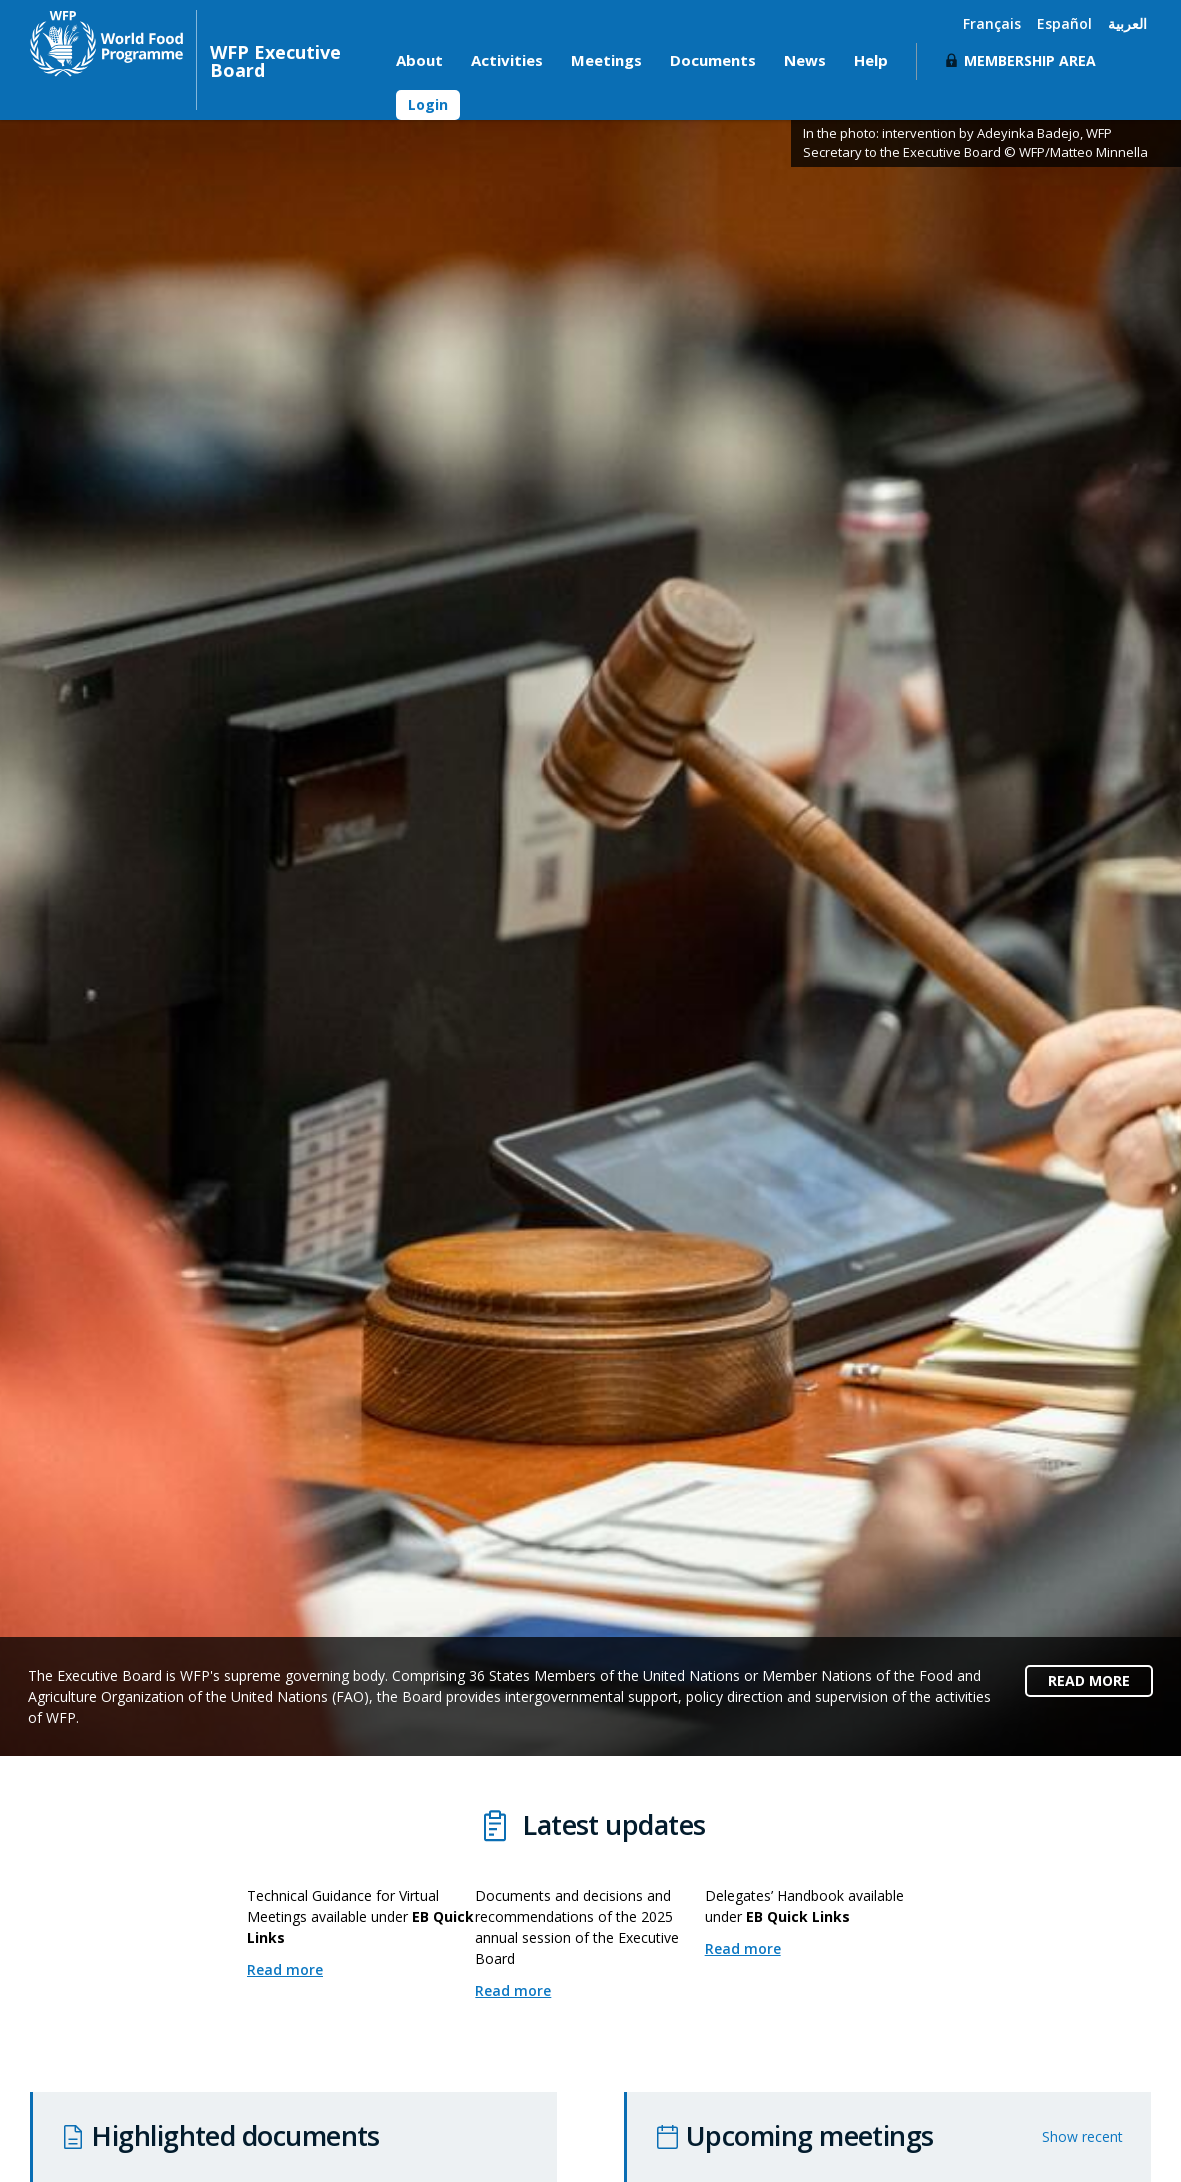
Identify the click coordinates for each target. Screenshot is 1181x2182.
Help (871, 60)
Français (992, 23)
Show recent (1082, 2136)
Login (428, 104)
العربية (1127, 23)
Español (1064, 23)
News (805, 60)
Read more (296, 1969)
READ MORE (1089, 1680)
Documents (713, 60)
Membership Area (1030, 60)
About (419, 60)
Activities (507, 60)
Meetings (606, 60)
